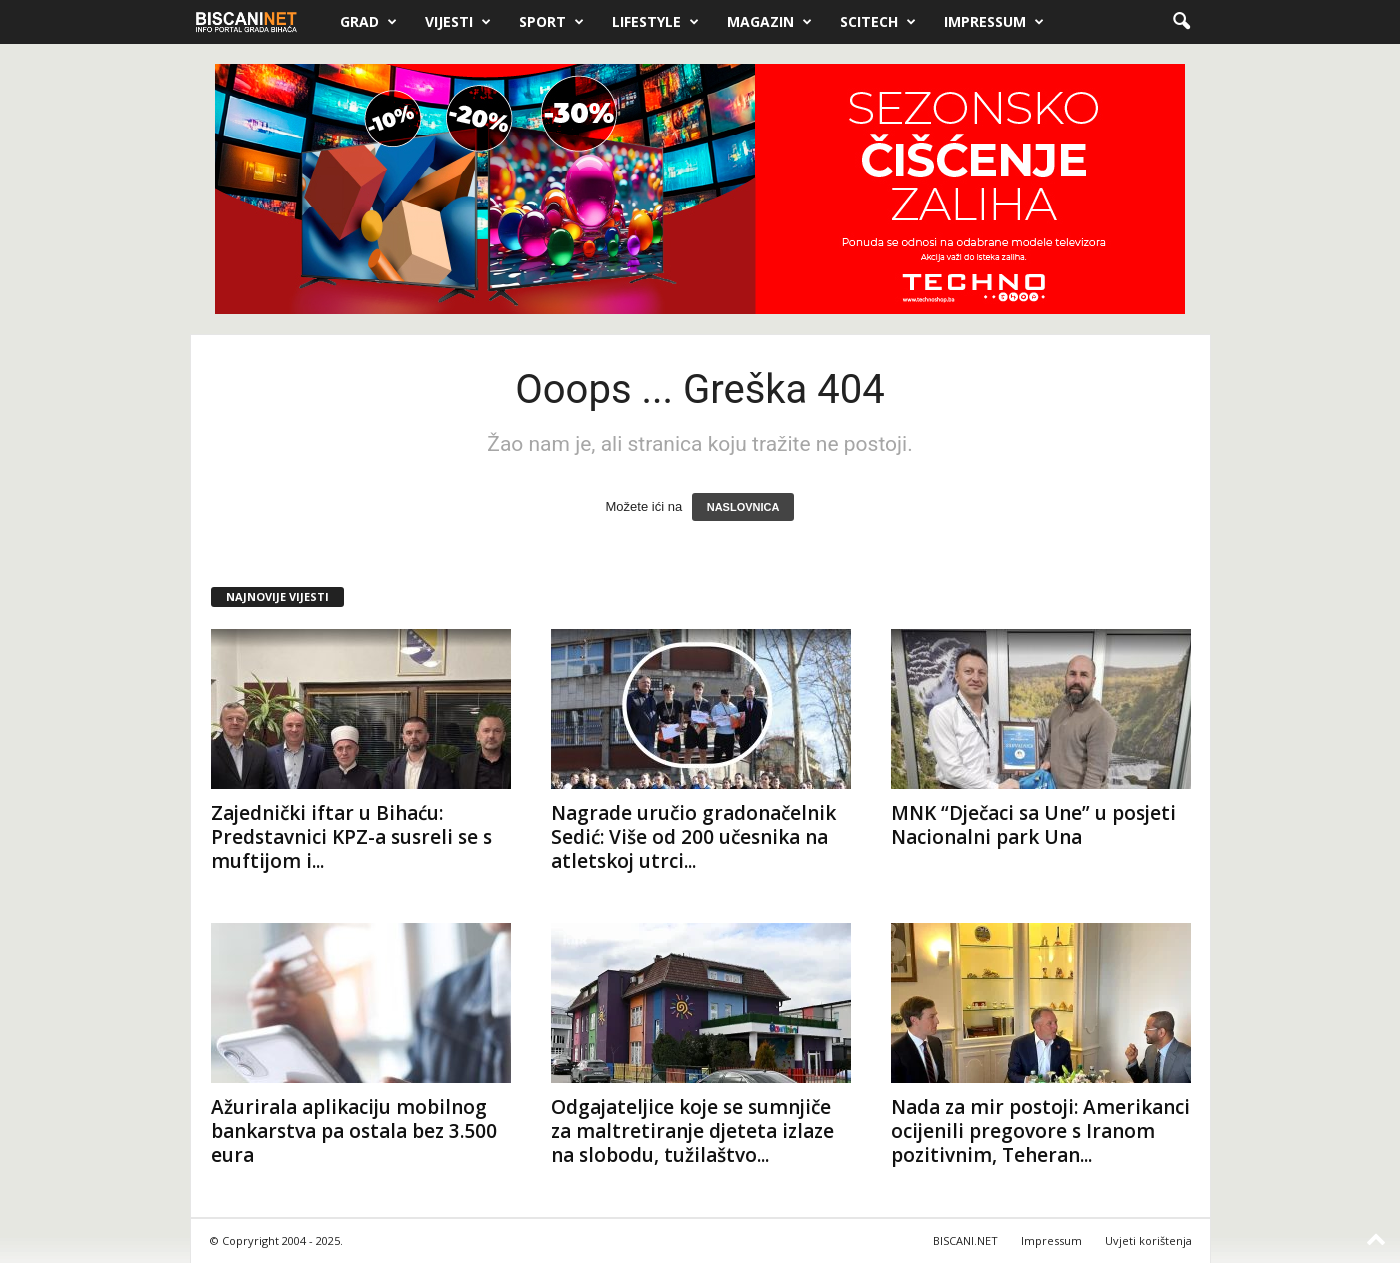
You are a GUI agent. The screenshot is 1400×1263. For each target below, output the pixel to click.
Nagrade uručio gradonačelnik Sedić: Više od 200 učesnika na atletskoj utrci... (693, 837)
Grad (368, 22)
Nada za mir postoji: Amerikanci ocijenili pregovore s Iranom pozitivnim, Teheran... (1040, 1131)
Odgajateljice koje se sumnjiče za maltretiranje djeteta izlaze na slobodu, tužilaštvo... (692, 1131)
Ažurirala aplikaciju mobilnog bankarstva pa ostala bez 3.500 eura (354, 1131)
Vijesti (458, 22)
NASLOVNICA (743, 507)
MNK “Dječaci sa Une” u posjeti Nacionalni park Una (1033, 825)
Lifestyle (655, 22)
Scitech (878, 22)
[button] (1181, 22)
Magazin (769, 22)
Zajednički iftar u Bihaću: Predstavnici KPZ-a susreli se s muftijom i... (351, 837)
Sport (551, 22)
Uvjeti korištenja (1148, 1240)
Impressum (994, 22)
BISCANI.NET (965, 1240)
